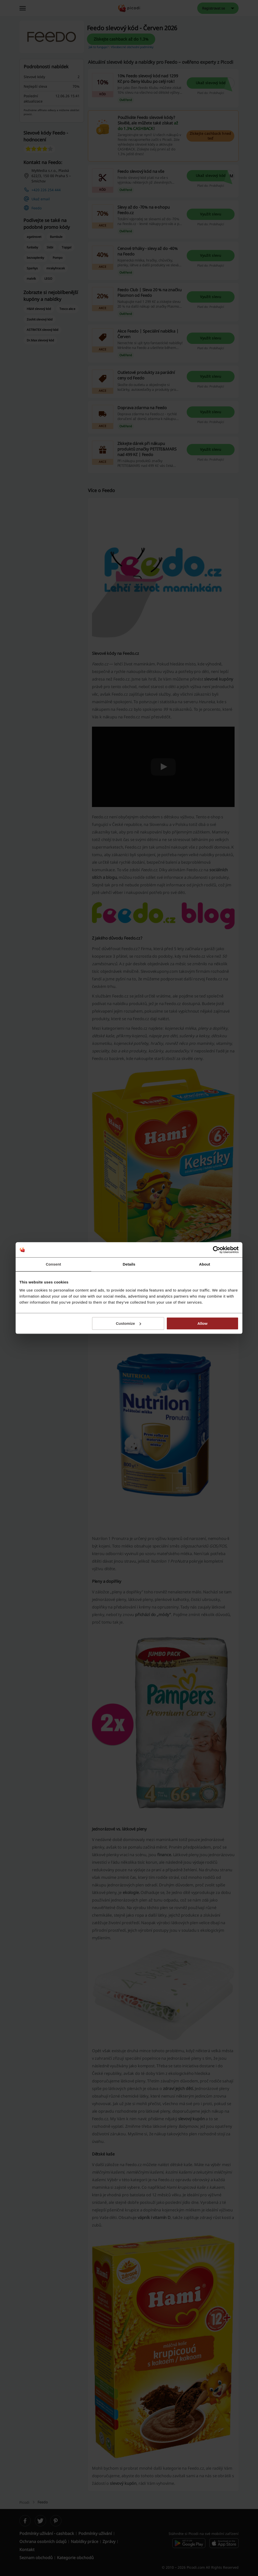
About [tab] (204, 1264)
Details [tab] (129, 1264)
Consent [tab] (53, 1264)
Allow (202, 1323)
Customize (128, 1323)
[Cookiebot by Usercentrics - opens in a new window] (217, 1249)
